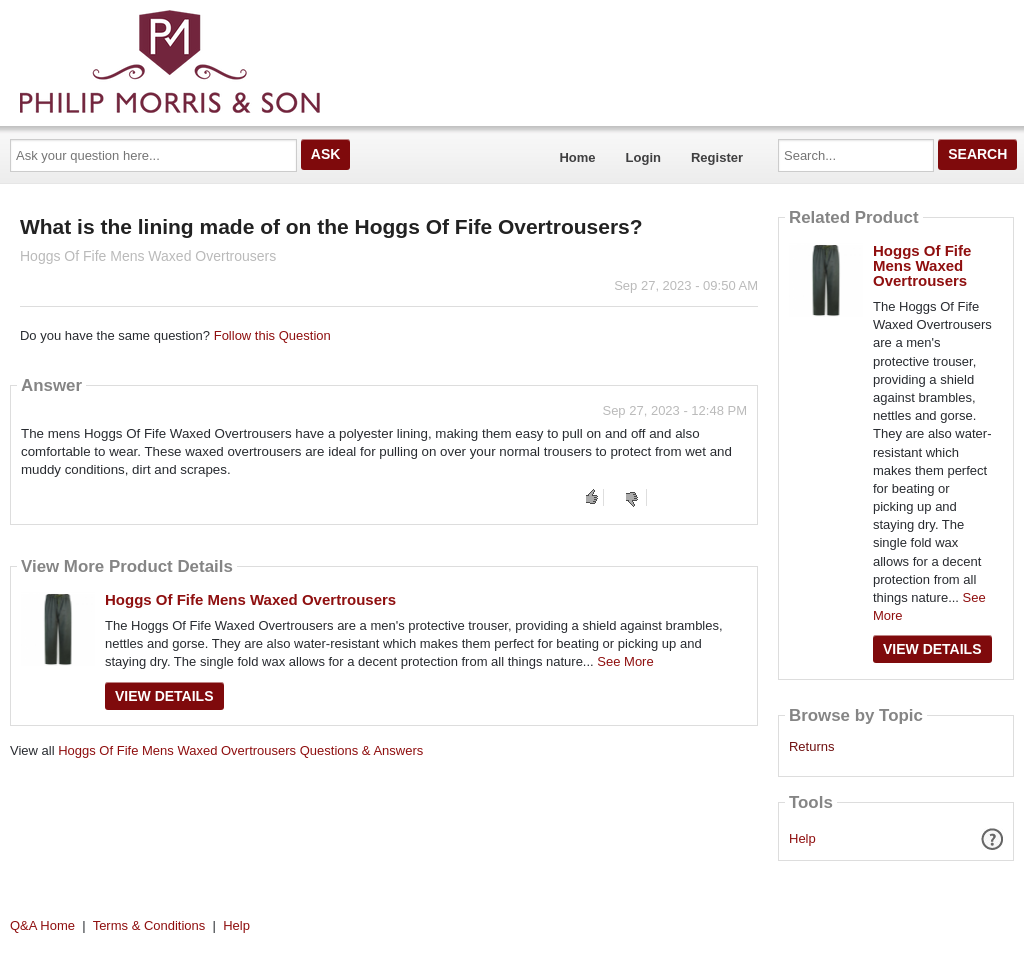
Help (802, 838)
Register (717, 157)
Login (643, 157)
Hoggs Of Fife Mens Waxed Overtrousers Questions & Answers (240, 750)
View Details (164, 696)
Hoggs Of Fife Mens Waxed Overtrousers (250, 599)
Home (577, 157)
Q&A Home (42, 925)
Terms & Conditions (149, 925)
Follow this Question (272, 335)
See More (625, 661)
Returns (812, 747)
